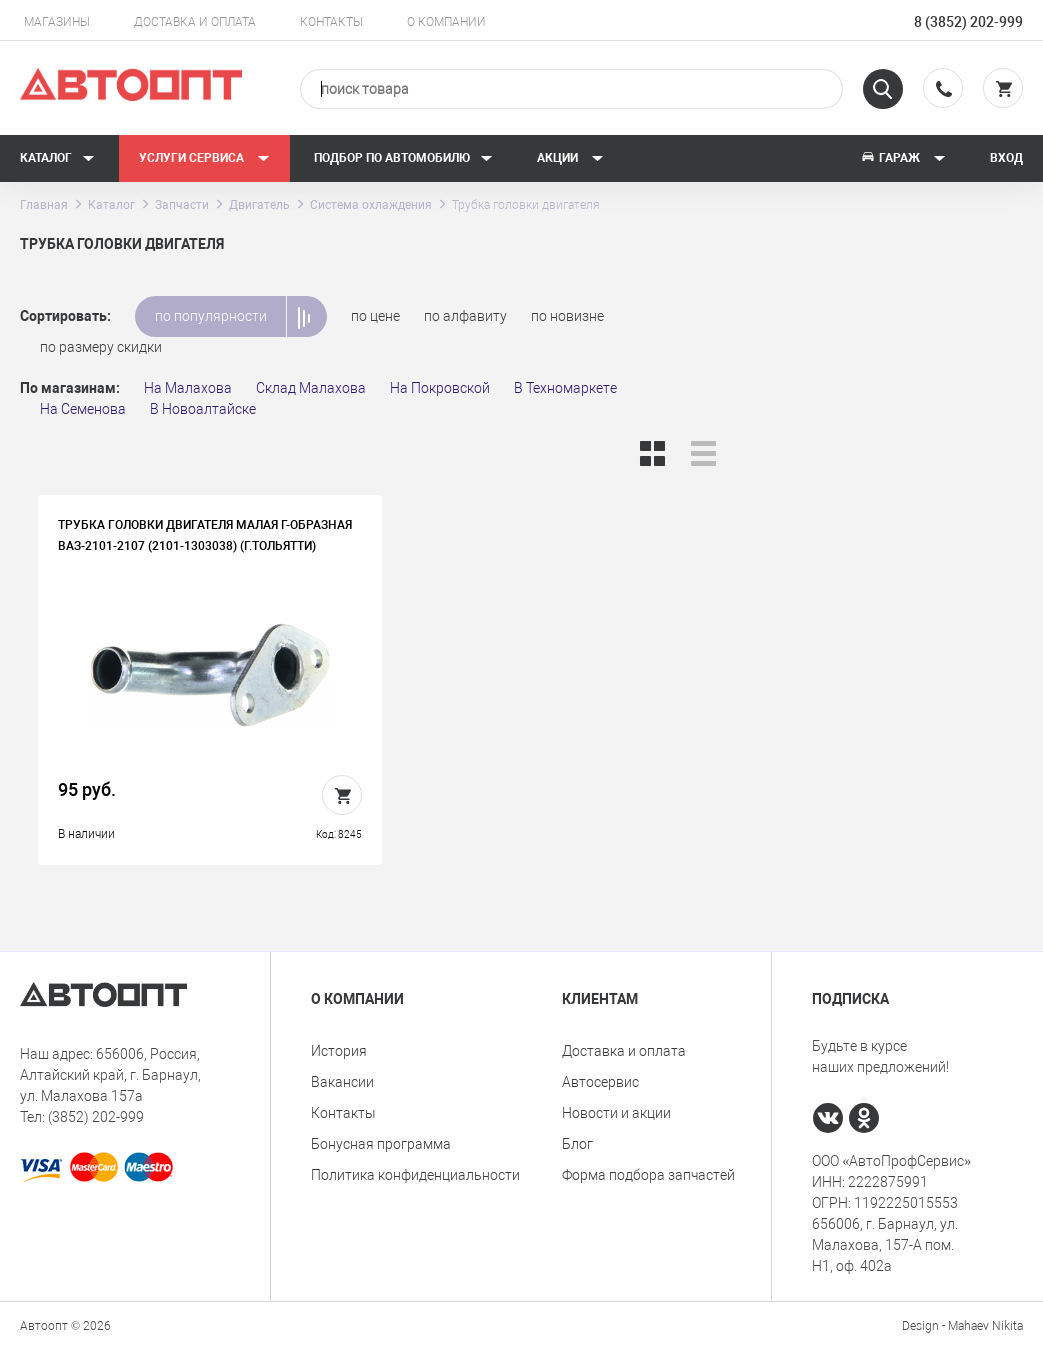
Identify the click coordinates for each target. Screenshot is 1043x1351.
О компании (446, 22)
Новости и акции (616, 1113)
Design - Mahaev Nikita (962, 1326)
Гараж (903, 158)
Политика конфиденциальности (415, 1175)
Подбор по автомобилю (403, 158)
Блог (577, 1144)
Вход (1006, 158)
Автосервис (600, 1082)
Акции (570, 158)
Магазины (57, 22)
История (339, 1051)
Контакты (331, 22)
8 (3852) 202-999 (968, 22)
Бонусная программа (381, 1144)
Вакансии (342, 1082)
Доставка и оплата (195, 22)
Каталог (57, 158)
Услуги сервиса (204, 158)
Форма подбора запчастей (648, 1175)
